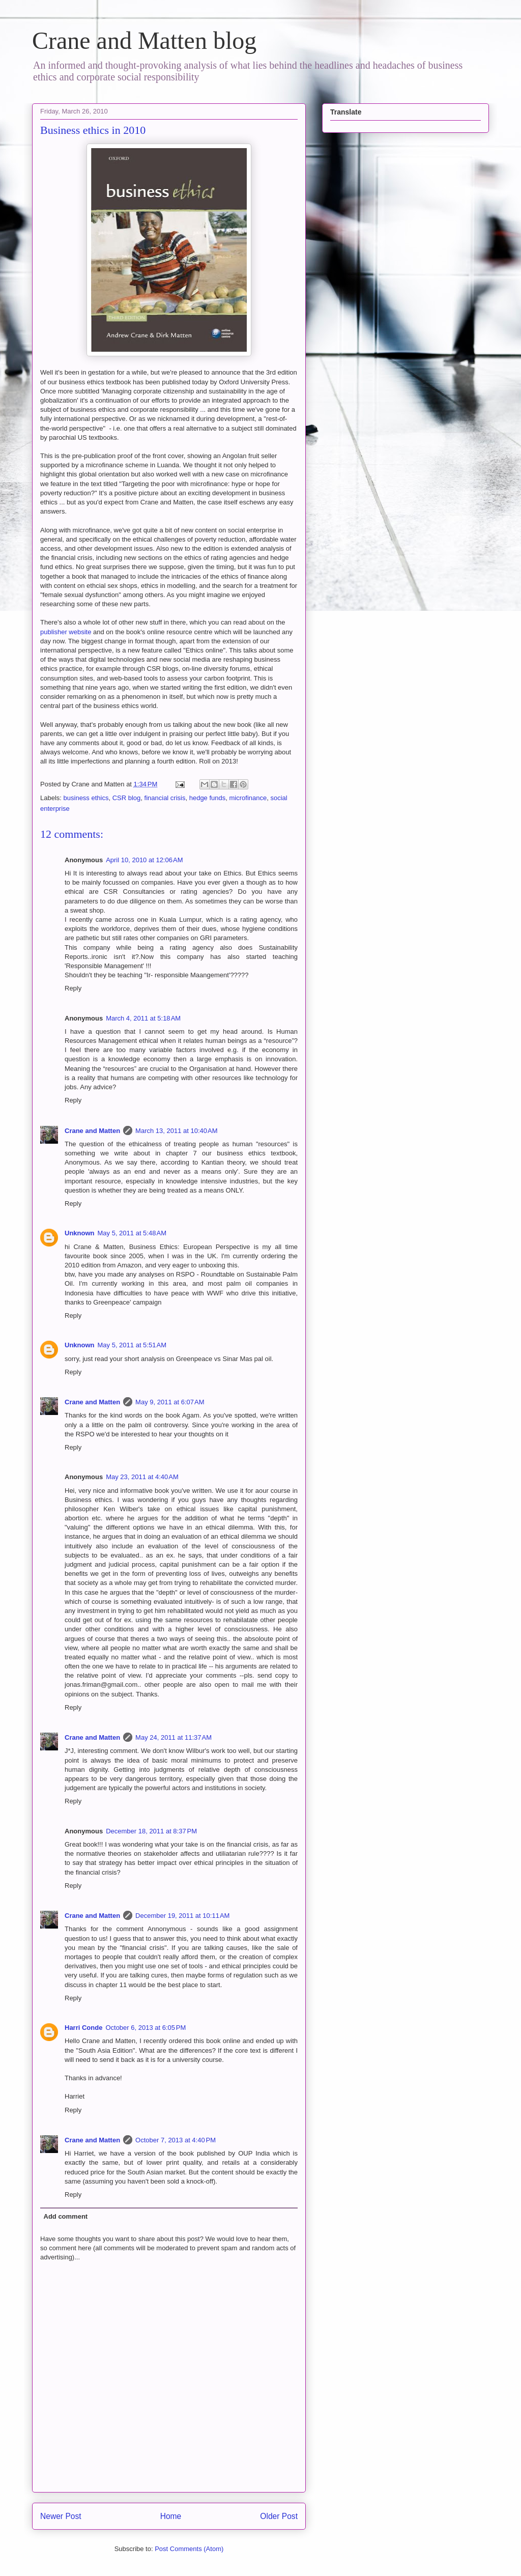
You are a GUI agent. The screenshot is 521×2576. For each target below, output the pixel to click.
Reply (73, 988)
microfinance (248, 798)
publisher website (65, 632)
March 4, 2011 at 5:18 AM (143, 1018)
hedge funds (207, 798)
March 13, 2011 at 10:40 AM (176, 1131)
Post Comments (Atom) (189, 2549)
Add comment (66, 2216)
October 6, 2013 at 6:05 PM (145, 2027)
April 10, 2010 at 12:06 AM (144, 860)
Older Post (279, 2516)
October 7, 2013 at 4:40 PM (175, 2140)
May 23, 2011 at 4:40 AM (142, 1477)
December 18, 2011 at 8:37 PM (151, 1831)
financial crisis (165, 798)
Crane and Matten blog (144, 40)
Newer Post (60, 2516)
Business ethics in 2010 (93, 130)
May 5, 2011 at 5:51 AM (132, 1345)
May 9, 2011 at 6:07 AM (170, 1402)
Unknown (80, 1233)
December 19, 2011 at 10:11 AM (182, 1915)
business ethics (86, 798)
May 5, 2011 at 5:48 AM (132, 1233)
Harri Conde (83, 2027)
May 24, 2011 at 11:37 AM (173, 1737)
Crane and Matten (92, 1131)
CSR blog (126, 798)
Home (171, 2516)
